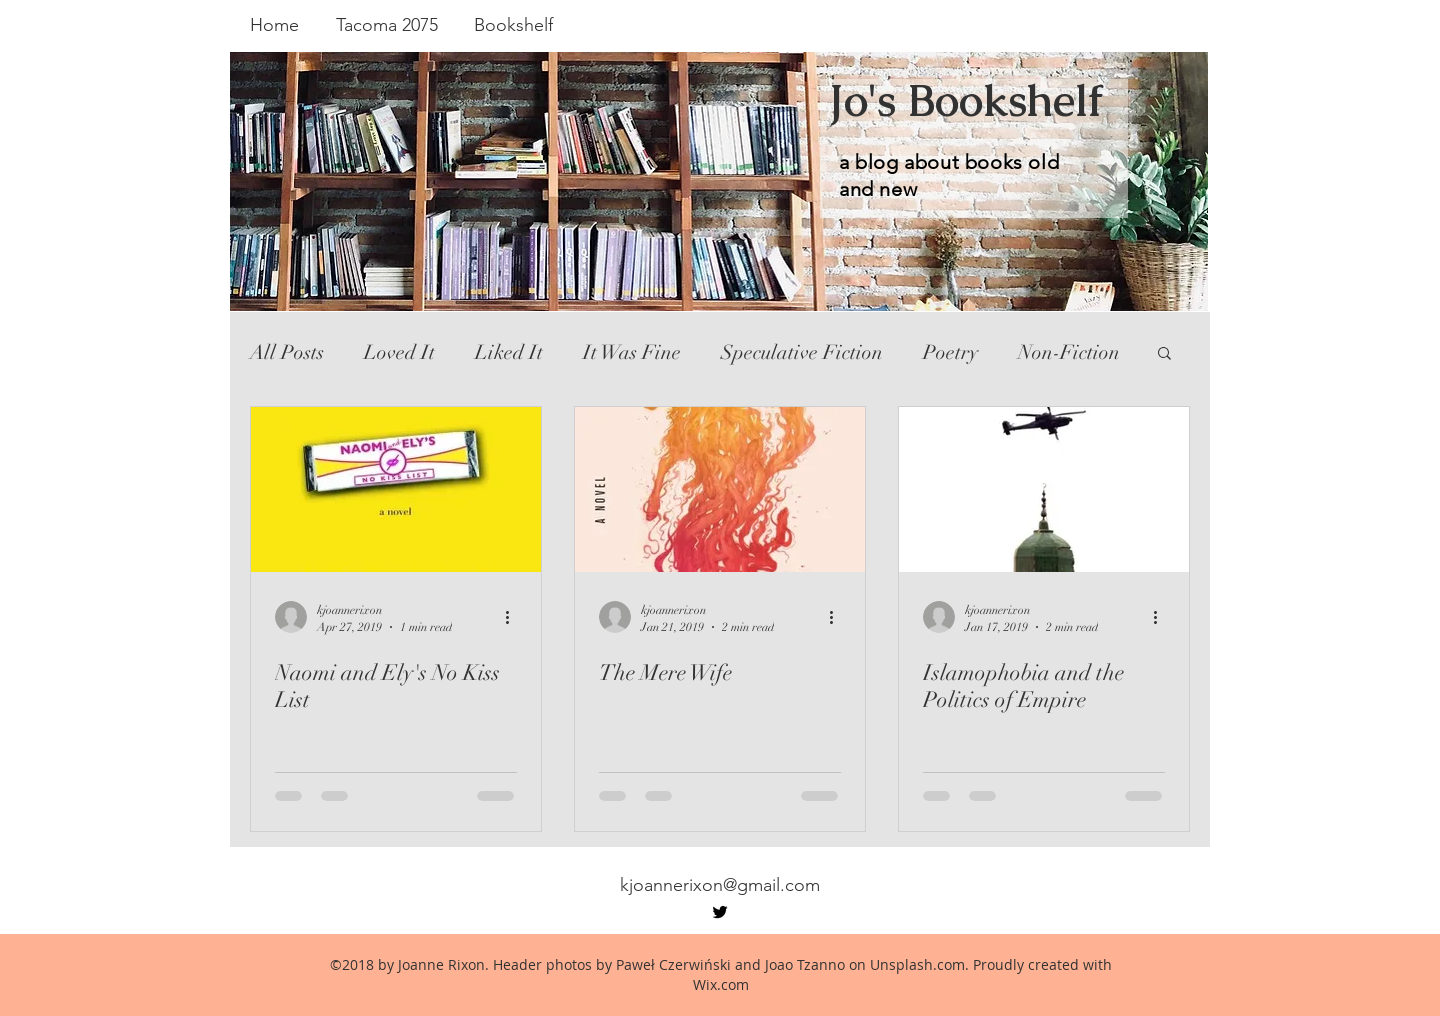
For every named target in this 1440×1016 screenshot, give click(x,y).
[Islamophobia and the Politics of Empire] (1044, 489)
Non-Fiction (1069, 352)
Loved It (399, 352)
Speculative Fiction (802, 352)
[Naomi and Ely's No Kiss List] (396, 489)
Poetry (950, 352)
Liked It (509, 352)
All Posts (287, 352)
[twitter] (720, 912)
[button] (1164, 354)
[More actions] (514, 617)
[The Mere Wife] (720, 489)
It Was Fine (632, 352)
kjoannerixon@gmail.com (720, 885)
